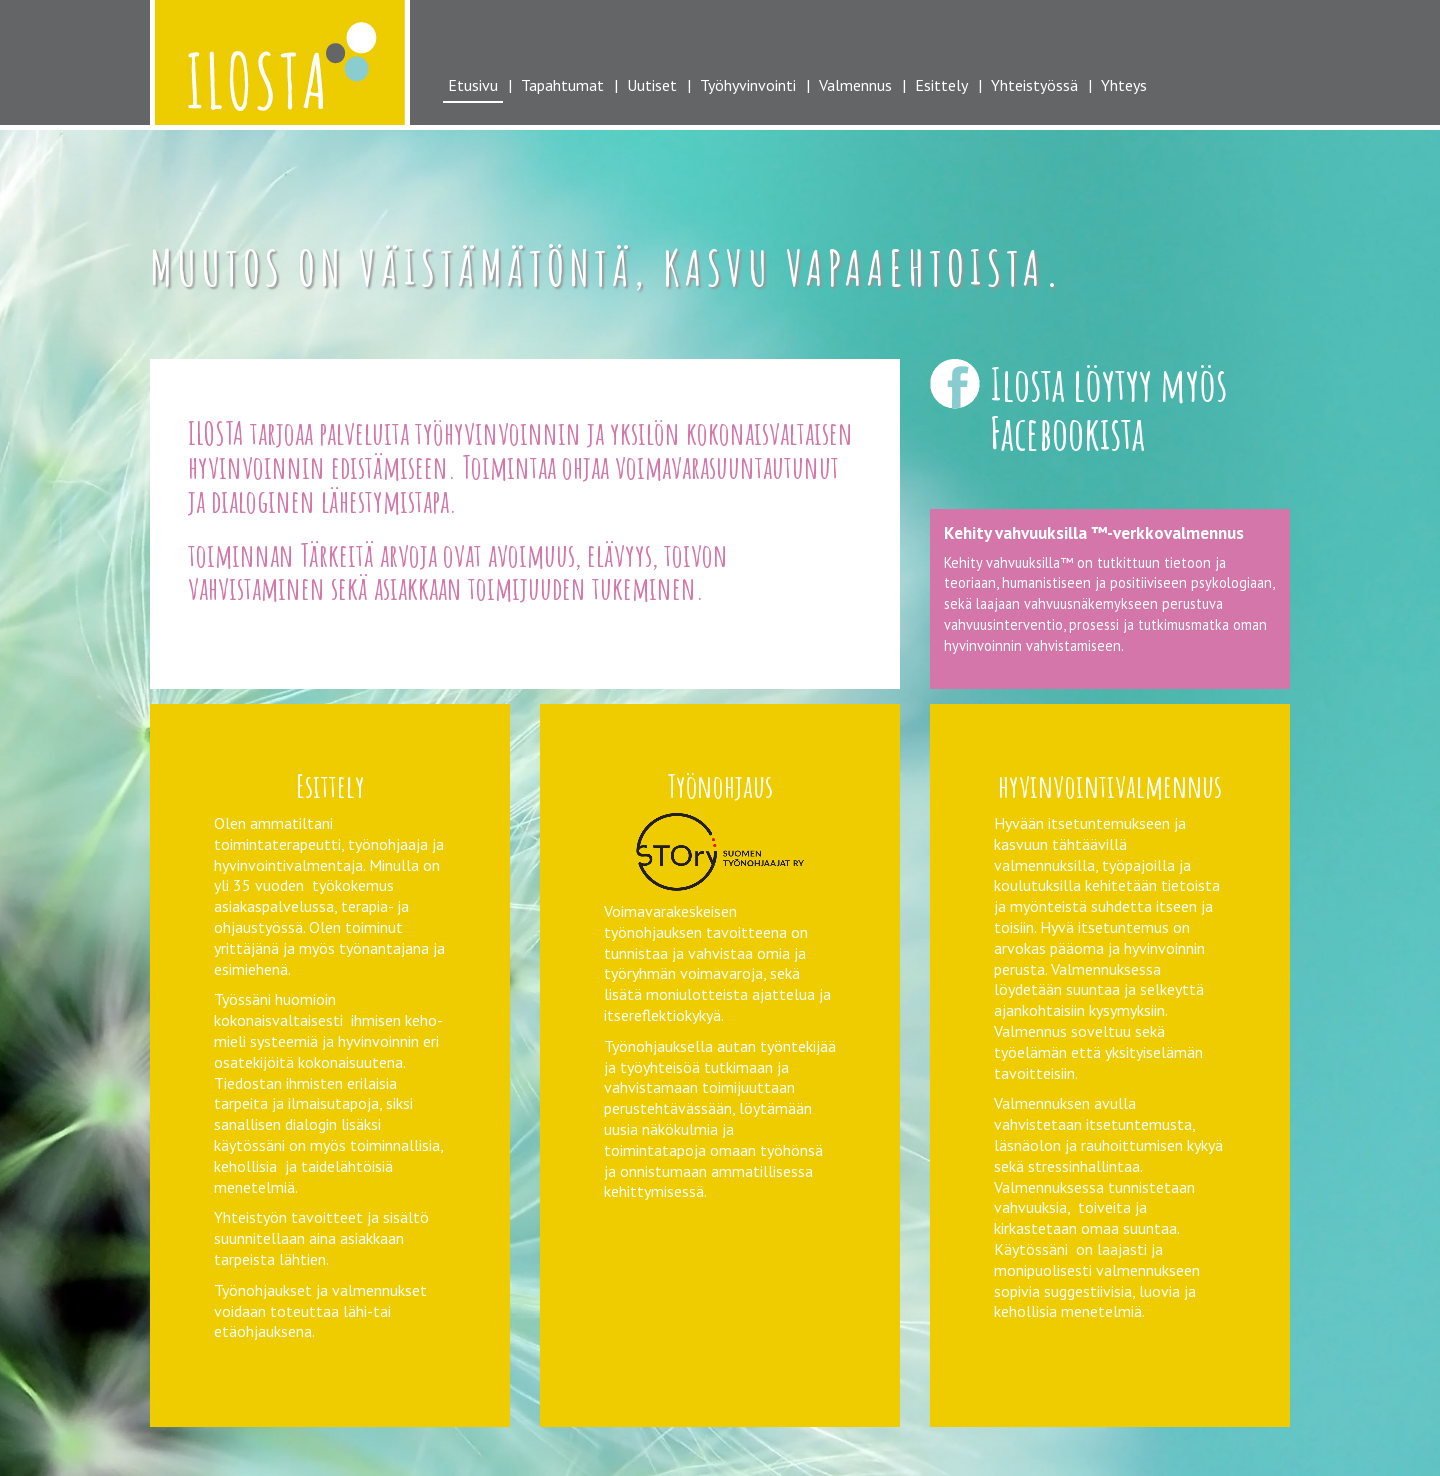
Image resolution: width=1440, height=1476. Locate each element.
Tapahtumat (562, 85)
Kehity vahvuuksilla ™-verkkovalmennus (1094, 532)
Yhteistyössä (1034, 85)
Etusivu (473, 85)
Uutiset (652, 85)
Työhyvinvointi (748, 85)
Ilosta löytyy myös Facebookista (1108, 408)
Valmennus (855, 85)
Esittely (941, 85)
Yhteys (1124, 85)
